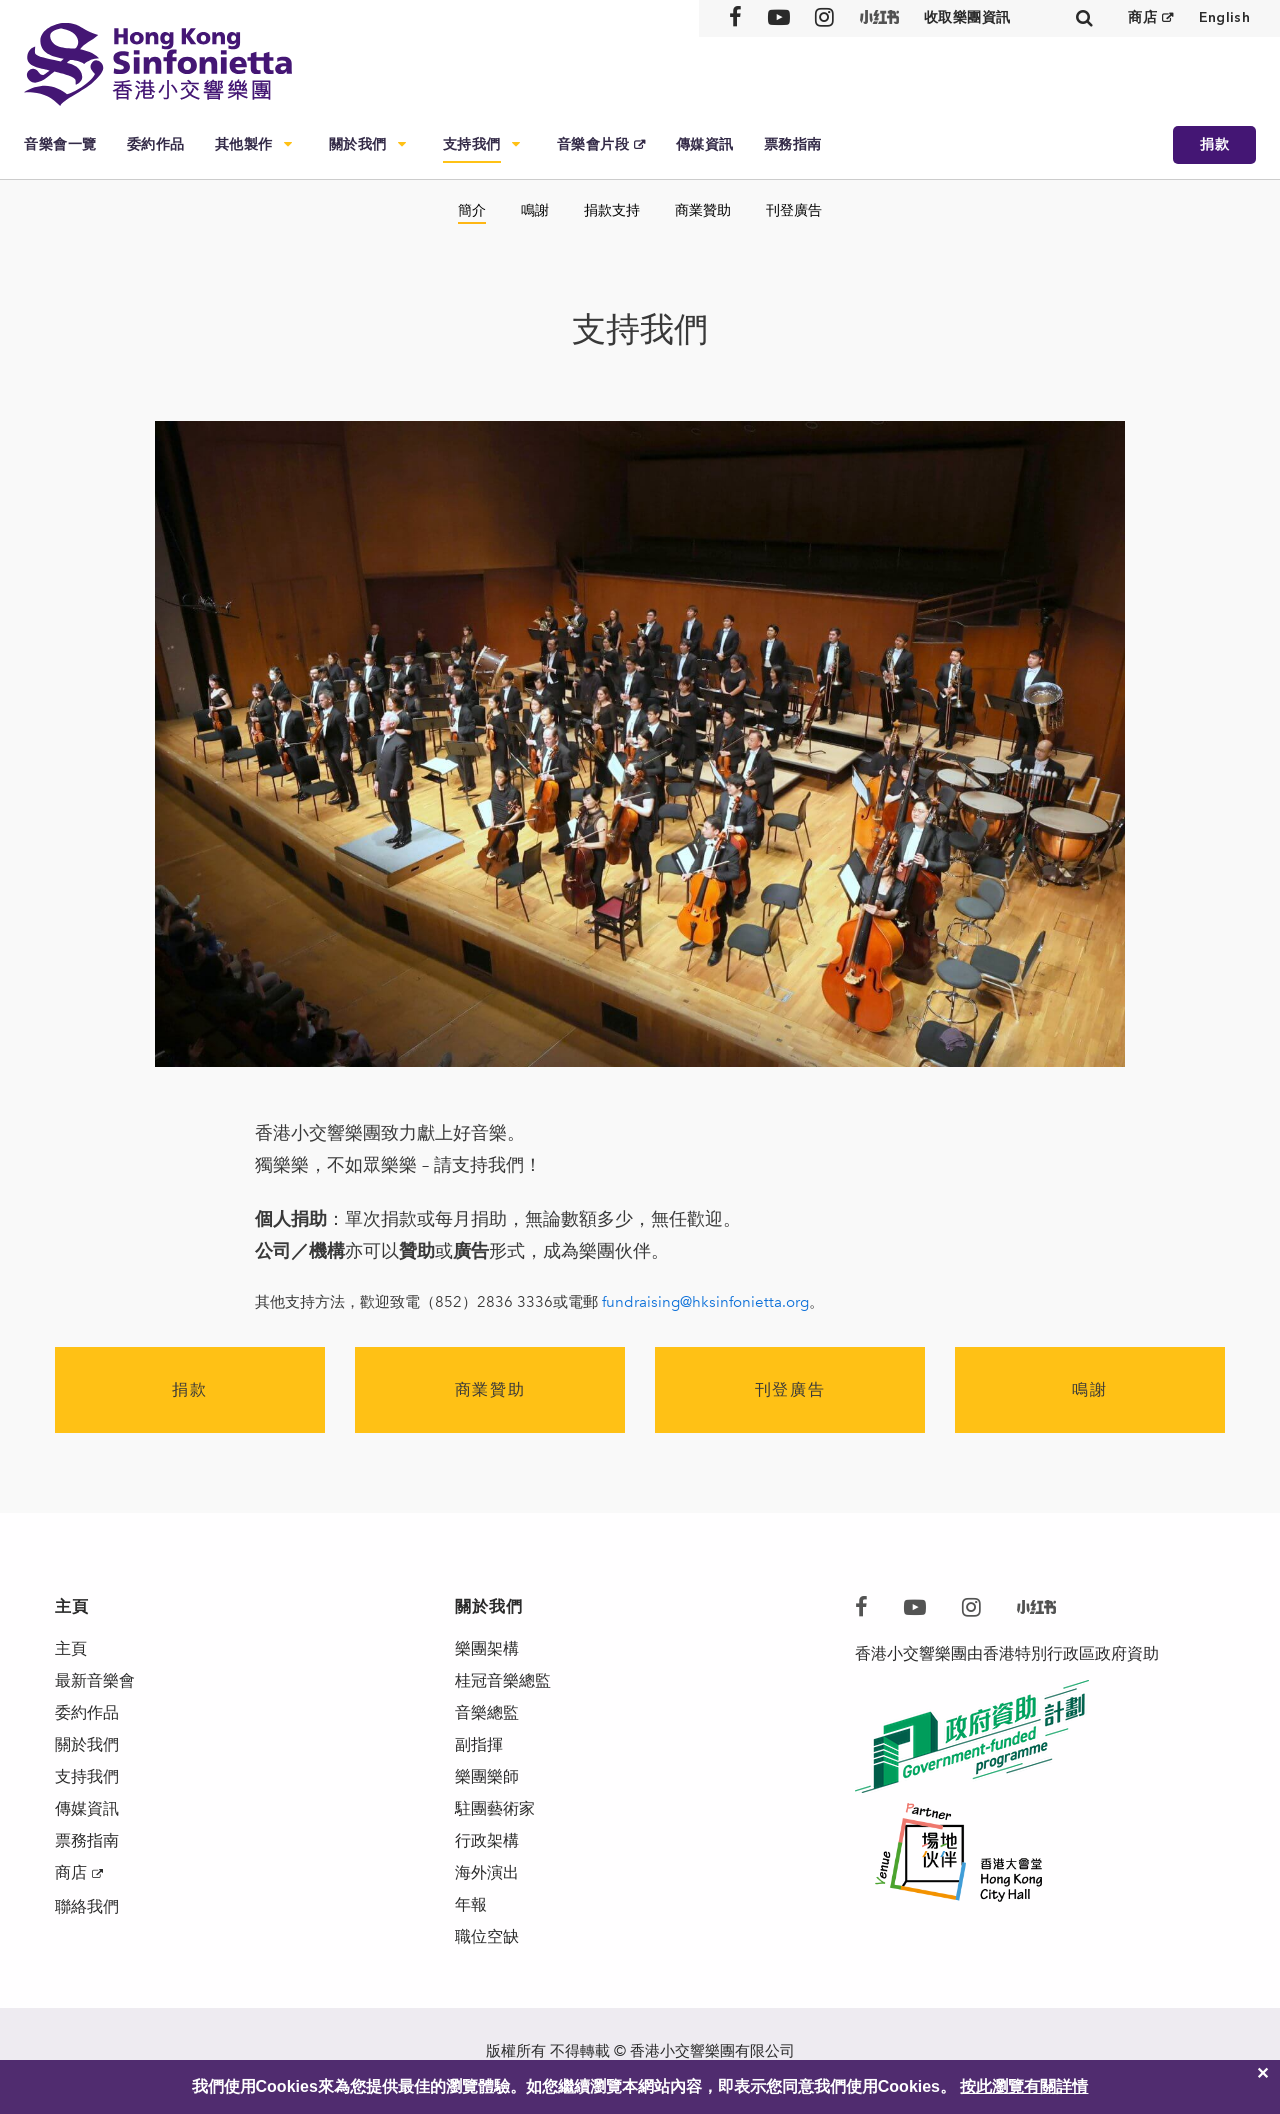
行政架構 (487, 1840)
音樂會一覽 (60, 144)
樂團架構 (487, 1648)
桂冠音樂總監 (503, 1680)
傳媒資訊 (705, 144)
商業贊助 (703, 210)
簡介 (472, 210)
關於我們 (358, 144)
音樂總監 (487, 1712)
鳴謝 (535, 210)
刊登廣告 (794, 210)
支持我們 (472, 144)
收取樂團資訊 (967, 17)
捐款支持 (612, 210)
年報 (471, 1904)
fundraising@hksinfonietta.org (705, 1302)
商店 (1142, 17)
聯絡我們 (87, 1906)
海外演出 (487, 1872)
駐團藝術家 (495, 1808)
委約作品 (156, 144)
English (1224, 17)
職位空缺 (487, 1936)
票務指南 (793, 144)
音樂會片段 (593, 144)
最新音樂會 (95, 1680)
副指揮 (479, 1744)
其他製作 (244, 144)
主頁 (71, 1648)
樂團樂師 (487, 1776)
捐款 (1214, 144)
